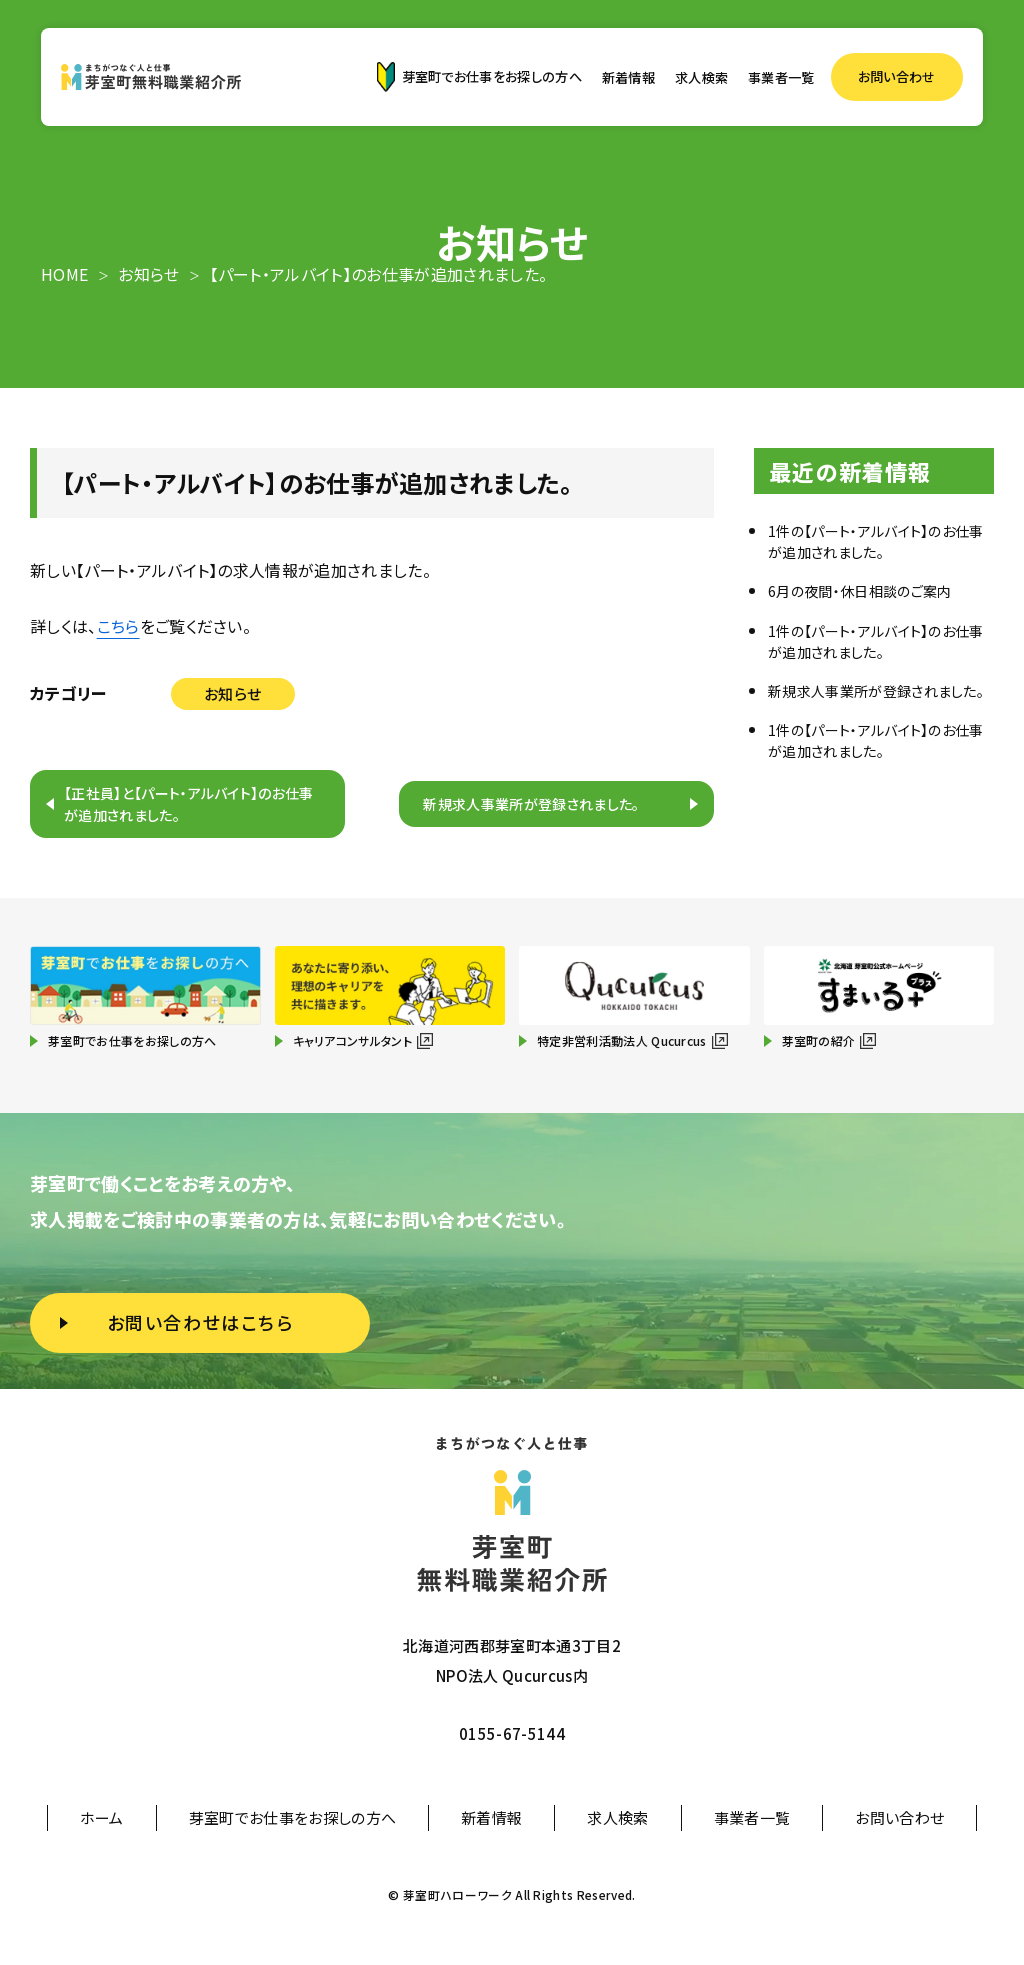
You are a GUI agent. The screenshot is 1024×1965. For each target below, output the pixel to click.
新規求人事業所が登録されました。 (531, 804)
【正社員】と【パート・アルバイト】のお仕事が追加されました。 (189, 804)
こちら (118, 626)
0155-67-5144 (512, 1733)
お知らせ (232, 693)
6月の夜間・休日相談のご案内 (859, 591)
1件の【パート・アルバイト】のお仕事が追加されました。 (876, 541)
